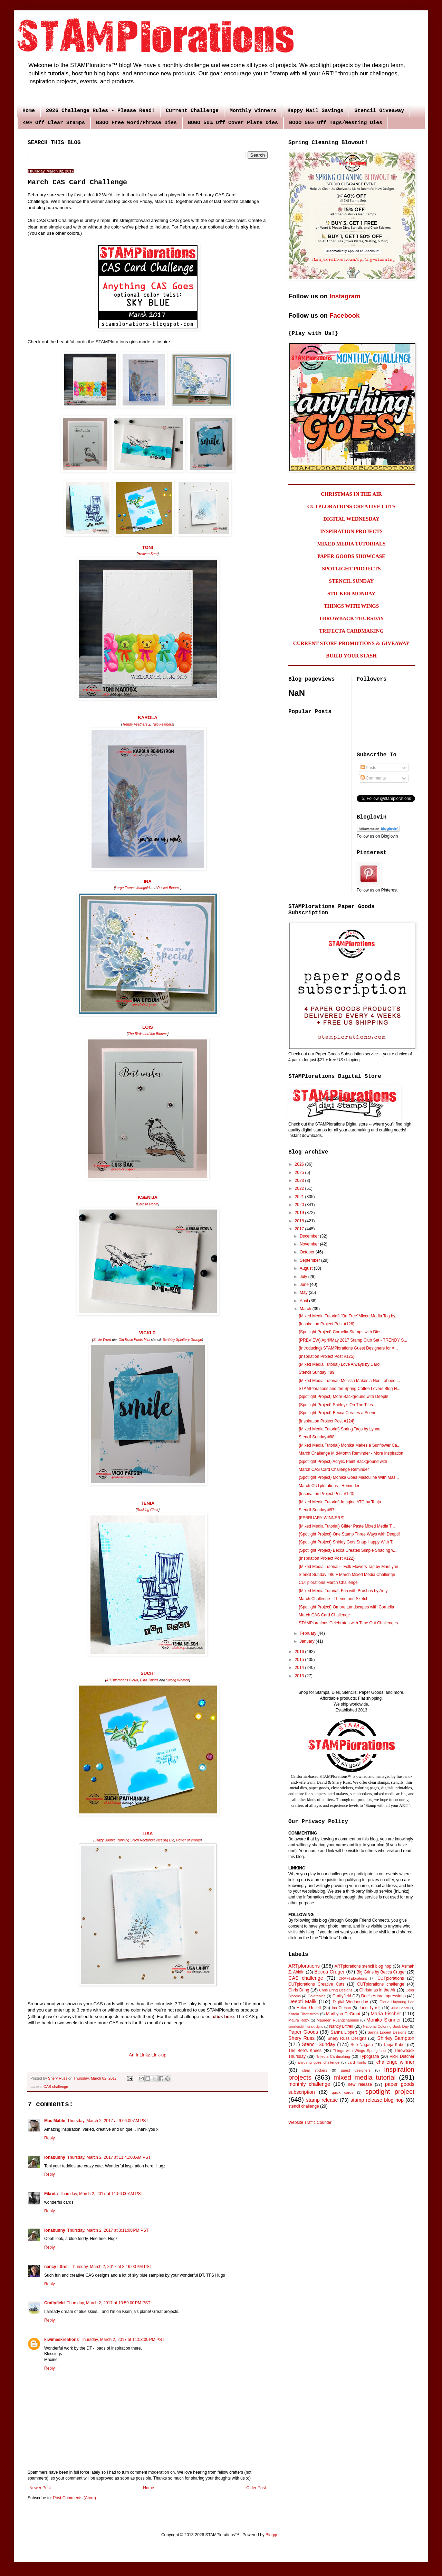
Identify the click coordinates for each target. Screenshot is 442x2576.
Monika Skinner (383, 2020)
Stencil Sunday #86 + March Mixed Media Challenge (347, 1574)
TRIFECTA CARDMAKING (351, 631)
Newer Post (40, 2487)
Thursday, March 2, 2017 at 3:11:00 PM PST (108, 2230)
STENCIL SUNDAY (351, 581)
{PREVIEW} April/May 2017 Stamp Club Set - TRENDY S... (353, 1340)
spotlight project (389, 2091)
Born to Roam (147, 1204)
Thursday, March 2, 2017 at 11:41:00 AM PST (109, 2157)
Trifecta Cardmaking (333, 2056)
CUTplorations (390, 1978)
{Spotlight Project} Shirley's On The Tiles (336, 1404)
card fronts (357, 2062)
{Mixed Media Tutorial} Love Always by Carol (340, 1364)
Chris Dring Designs (336, 1990)
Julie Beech (400, 2008)
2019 (300, 1212)
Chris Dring (298, 1990)
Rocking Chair (147, 1510)
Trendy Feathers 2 (136, 724)
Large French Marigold (132, 888)
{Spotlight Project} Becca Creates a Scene (337, 1412)
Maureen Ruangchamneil (338, 2020)
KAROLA (147, 717)
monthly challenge (309, 2084)
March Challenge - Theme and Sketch (333, 1598)
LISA (147, 1833)
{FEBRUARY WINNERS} (322, 1517)
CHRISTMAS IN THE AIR (351, 494)
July (304, 1276)
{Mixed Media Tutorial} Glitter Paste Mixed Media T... (347, 1526)
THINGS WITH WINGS (351, 606)
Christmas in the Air (377, 1990)
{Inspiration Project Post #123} (326, 1493)
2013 (300, 1675)
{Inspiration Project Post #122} (326, 1558)
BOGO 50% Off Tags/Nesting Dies (335, 123)
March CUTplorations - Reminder (329, 1485)
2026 (300, 1164)
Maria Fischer (386, 2013)
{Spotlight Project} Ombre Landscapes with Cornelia (346, 1607)
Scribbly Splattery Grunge (182, 1340)
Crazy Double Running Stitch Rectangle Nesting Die (134, 1840)
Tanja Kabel (394, 2044)
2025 (300, 1172)
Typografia (369, 2056)
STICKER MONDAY (351, 593)
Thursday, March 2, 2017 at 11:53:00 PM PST (122, 2339)
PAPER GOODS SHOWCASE (351, 556)
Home (28, 111)
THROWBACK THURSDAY (351, 618)
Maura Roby (298, 2020)
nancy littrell (56, 2266)
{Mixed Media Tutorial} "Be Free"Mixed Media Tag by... (348, 1316)
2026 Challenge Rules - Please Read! (100, 111)
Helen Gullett (309, 2007)
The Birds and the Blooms (147, 1034)
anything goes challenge (318, 2062)
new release (360, 2084)
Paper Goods (303, 2032)
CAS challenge (56, 2086)
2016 (300, 1651)
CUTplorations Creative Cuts (316, 1984)
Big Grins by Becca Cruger (381, 1972)
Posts (368, 767)
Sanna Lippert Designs (386, 2032)
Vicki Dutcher (402, 2056)
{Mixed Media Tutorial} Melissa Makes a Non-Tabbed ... (349, 1380)
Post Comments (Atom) (74, 2497)
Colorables (317, 1996)
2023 (300, 1180)
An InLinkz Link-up (147, 2054)
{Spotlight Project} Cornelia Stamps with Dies (340, 1331)
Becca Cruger (329, 1972)
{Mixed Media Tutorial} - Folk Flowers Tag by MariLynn (348, 1566)
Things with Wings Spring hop (359, 2050)
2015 (300, 1659)
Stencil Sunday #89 (316, 1372)
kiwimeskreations (61, 2339)
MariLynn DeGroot (343, 2014)
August (307, 1268)
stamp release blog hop (377, 2100)
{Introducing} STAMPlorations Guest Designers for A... (348, 1348)
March (306, 1308)
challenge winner (395, 2062)
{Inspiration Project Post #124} (326, 1421)
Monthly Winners (253, 111)
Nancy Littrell (341, 2026)
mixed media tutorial (365, 2077)
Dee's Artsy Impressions (383, 1996)
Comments (373, 778)
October (308, 1252)
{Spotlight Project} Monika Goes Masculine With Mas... (349, 1477)
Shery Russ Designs (347, 2038)
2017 (300, 1228)
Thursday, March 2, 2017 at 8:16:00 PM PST (111, 2266)
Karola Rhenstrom (303, 2014)
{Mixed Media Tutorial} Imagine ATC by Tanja (340, 1502)
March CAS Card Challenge (324, 1615)
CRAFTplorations (352, 1978)
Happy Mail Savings (315, 111)
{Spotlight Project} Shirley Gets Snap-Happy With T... (347, 1542)
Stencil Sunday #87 (316, 1510)
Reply (49, 2138)
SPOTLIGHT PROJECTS (351, 568)
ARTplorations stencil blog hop (363, 1966)
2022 (300, 1188)
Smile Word (102, 1340)
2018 (300, 1221)
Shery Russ (301, 2038)
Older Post (256, 2487)
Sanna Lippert (344, 2032)
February (308, 1633)
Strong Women (177, 1680)
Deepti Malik (302, 2001)
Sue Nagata (361, 2044)
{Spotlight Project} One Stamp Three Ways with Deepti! (349, 1534)
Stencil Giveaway (379, 111)
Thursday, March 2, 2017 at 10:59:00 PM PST (108, 2302)
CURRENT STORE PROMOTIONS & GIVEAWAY (351, 643)
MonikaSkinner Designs (305, 2026)
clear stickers (314, 2070)
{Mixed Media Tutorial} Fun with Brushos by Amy (343, 1590)
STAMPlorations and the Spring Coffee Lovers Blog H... (349, 1388)
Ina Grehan (341, 2008)
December (310, 1236)
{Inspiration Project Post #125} (326, 1356)
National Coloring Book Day (386, 2026)
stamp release (322, 2100)
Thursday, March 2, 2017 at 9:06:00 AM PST (107, 2120)
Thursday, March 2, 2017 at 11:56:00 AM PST (101, 2193)
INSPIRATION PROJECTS (351, 531)
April (304, 1300)
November (310, 1244)
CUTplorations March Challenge (328, 1582)
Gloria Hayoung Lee (396, 2002)
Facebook (344, 315)
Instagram (344, 296)
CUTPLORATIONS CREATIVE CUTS (351, 506)
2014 (300, 1667)
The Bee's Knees (304, 2050)
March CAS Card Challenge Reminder (334, 1469)
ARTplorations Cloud (122, 1680)
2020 (300, 1204)
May (304, 1292)
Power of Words (188, 1840)
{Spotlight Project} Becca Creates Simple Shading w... (348, 1550)
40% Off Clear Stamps (54, 123)
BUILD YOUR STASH (351, 656)
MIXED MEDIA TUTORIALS (351, 544)
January (308, 1641)
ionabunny (54, 2157)
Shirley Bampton (395, 2038)
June (305, 1284)
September (310, 1260)
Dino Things (149, 1680)
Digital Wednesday (350, 2001)
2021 (300, 1196)
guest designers (356, 2070)
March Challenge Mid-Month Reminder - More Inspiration (351, 1453)
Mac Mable (54, 2120)
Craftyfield (54, 2302)
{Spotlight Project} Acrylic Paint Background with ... (345, 1461)
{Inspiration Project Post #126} (326, 1324)
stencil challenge (303, 2106)
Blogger (273, 2534)
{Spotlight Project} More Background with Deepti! (343, 1396)
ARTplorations (304, 1966)
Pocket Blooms (168, 888)
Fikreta (51, 2193)
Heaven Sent (148, 554)
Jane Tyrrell (370, 2007)
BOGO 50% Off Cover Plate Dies (233, 123)
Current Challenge (192, 111)
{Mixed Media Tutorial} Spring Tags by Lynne (340, 1429)
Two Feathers (162, 724)
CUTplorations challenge (380, 1984)
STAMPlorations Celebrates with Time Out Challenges (348, 1623)
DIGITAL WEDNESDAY (351, 519)
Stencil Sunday (318, 2044)
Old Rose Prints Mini (134, 1340)
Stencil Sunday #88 (316, 1437)
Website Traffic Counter (310, 2122)
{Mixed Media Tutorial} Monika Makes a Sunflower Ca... (350, 1445)
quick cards (342, 2092)
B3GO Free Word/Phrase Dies (136, 123)
